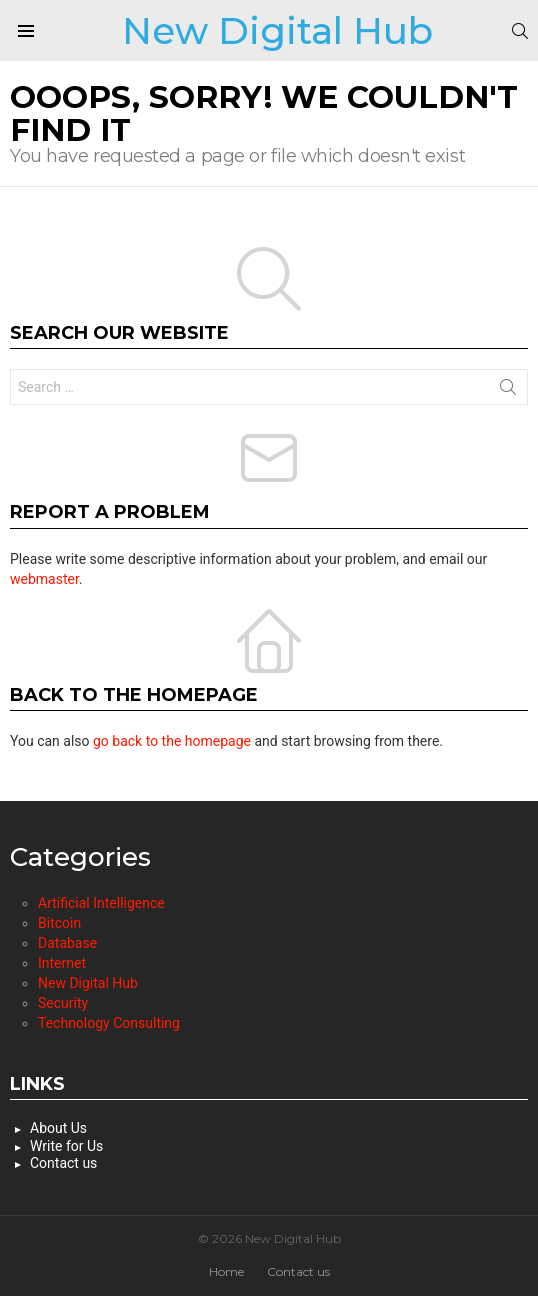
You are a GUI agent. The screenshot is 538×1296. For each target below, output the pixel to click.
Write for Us (66, 1146)
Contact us (63, 1163)
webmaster (44, 579)
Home (226, 1271)
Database (67, 943)
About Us (58, 1128)
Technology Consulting (109, 1023)
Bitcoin (59, 923)
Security (63, 1003)
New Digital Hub (277, 30)
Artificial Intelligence (101, 903)
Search (508, 391)
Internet (62, 963)
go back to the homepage (172, 741)
